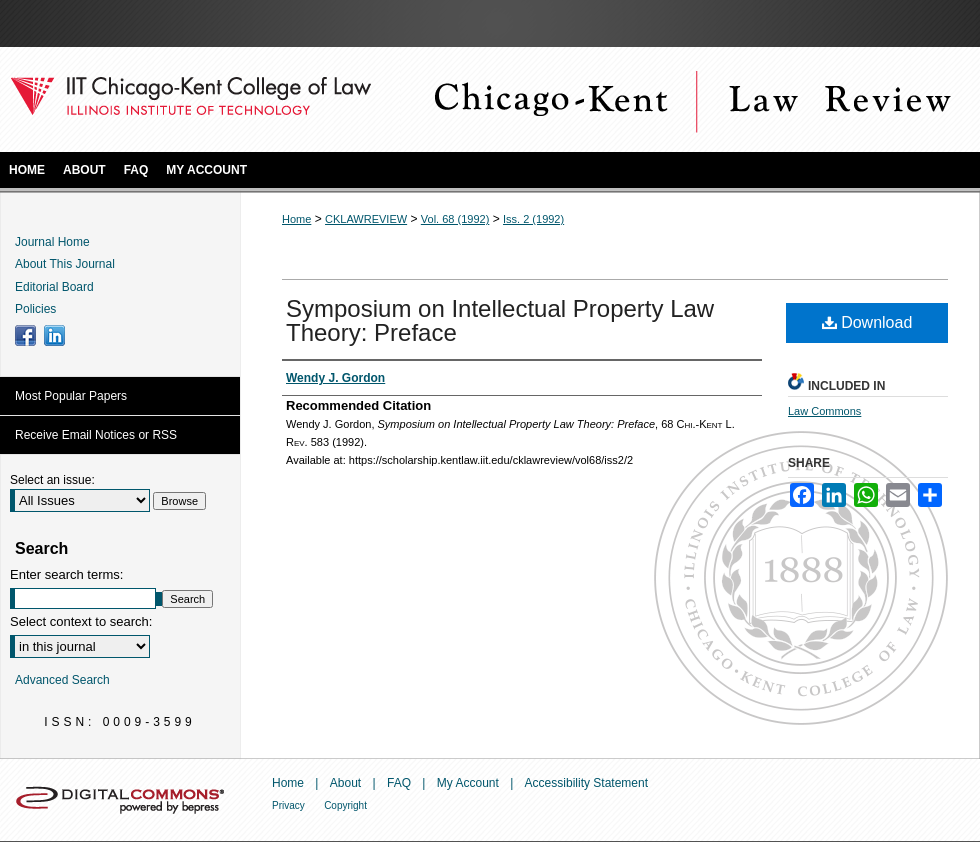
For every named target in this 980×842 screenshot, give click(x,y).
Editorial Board (54, 287)
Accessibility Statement (586, 783)
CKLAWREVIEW (366, 219)
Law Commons (824, 411)
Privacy (288, 805)
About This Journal (65, 264)
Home (296, 219)
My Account (468, 783)
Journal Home (52, 242)
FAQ (399, 783)
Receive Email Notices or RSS (96, 435)
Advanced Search (62, 680)
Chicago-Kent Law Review (690, 99)
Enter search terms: (66, 574)
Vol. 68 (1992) (455, 219)
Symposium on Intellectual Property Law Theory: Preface (500, 320)
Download (867, 322)
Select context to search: (81, 621)
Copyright (345, 805)
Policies (35, 309)
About (345, 783)
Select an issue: (52, 480)
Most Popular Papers (71, 396)
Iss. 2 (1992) (533, 219)
